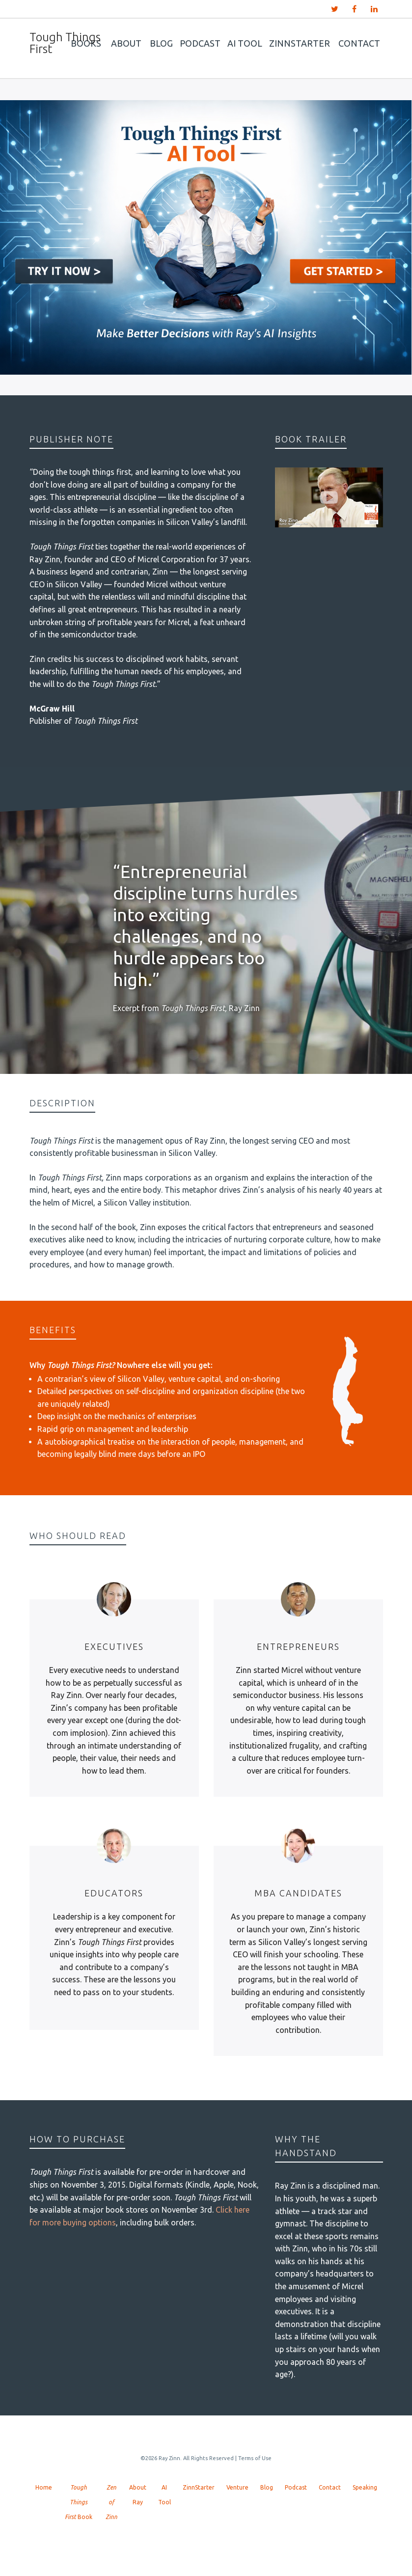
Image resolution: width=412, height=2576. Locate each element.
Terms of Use (255, 2458)
